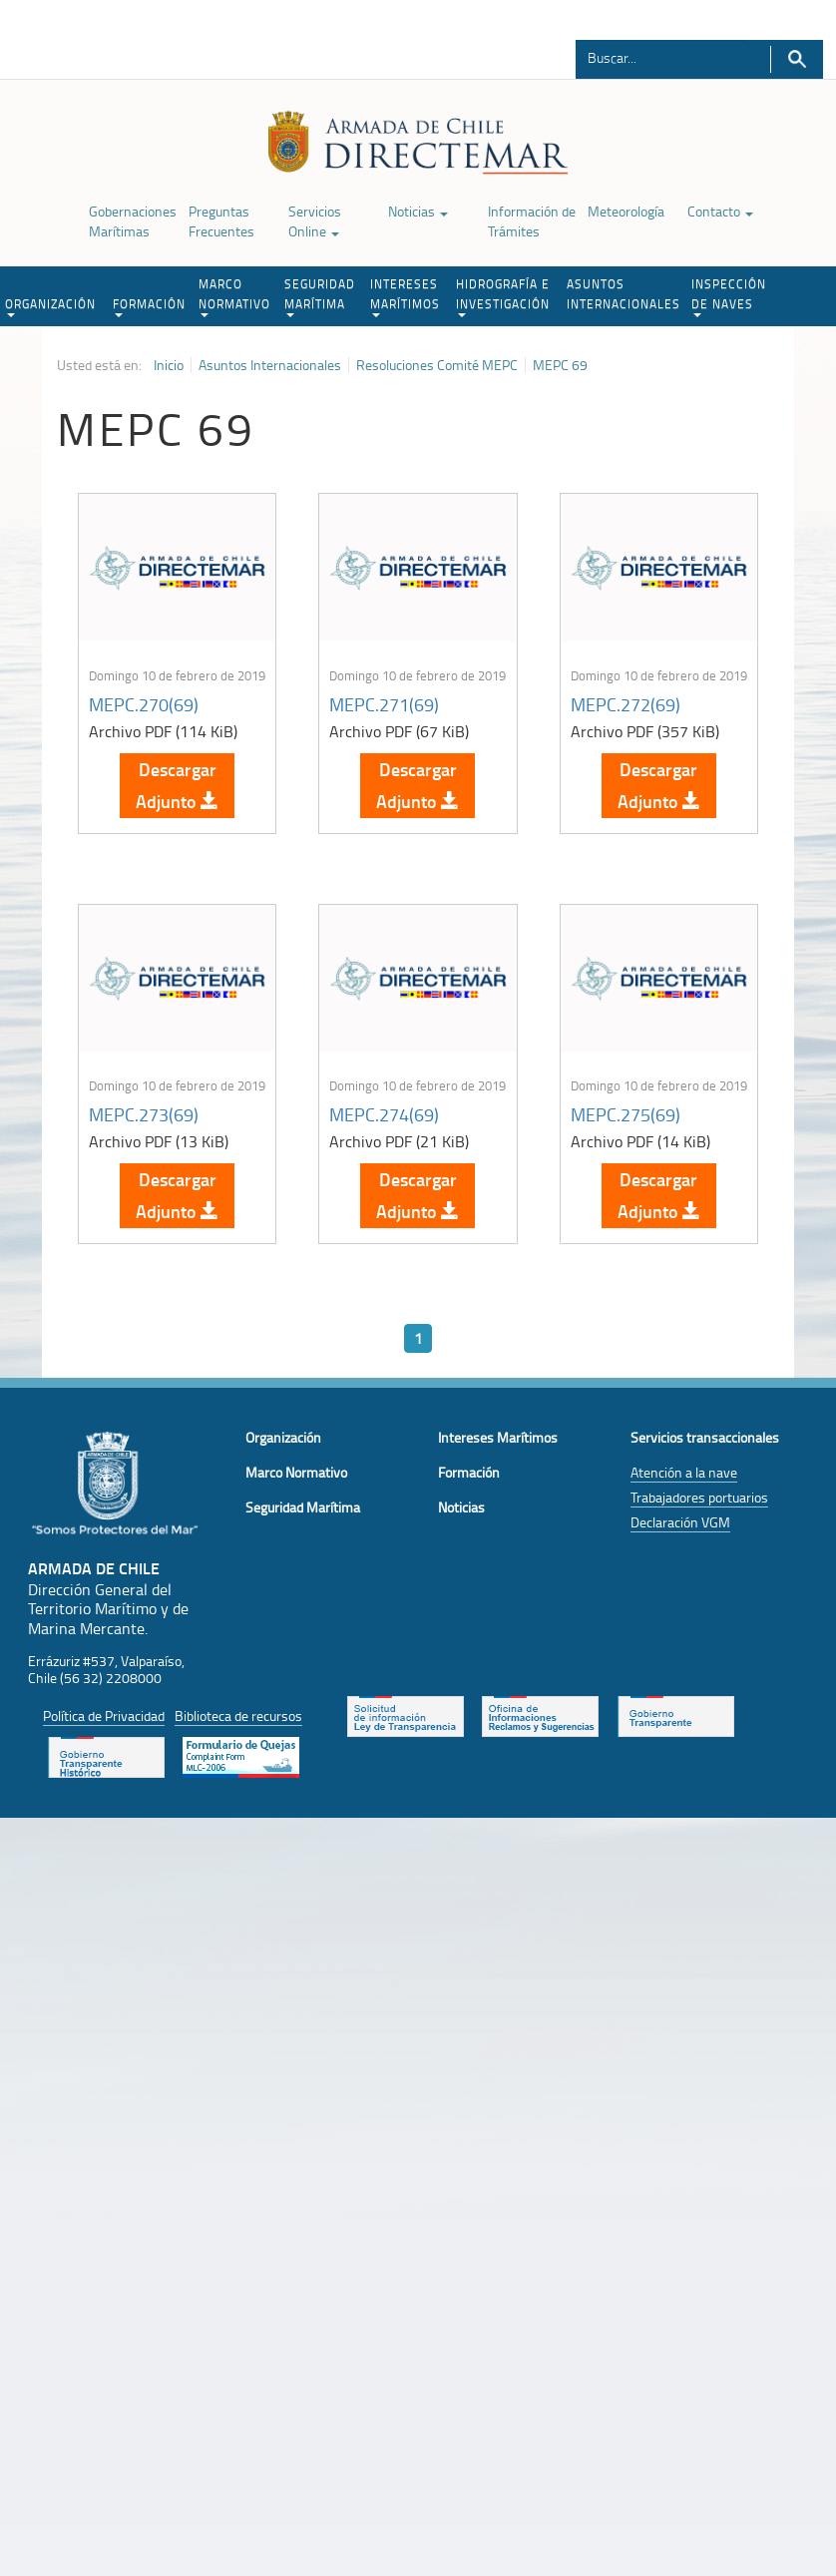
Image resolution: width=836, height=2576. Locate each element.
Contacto (720, 211)
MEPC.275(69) (625, 1114)
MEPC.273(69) (144, 1114)
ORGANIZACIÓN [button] (50, 306)
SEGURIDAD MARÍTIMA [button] (319, 296)
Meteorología (626, 211)
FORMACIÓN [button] (149, 306)
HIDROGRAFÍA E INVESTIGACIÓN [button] (503, 296)
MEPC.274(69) (384, 1114)
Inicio (169, 365)
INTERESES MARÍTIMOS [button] (405, 296)
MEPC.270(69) (144, 704)
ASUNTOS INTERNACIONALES (623, 293)
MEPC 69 (560, 365)
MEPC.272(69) (625, 704)
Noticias (418, 211)
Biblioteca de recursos (238, 1715)
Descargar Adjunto (177, 785)
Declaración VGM (680, 1521)
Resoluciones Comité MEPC (437, 365)
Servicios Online (314, 221)
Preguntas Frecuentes (221, 221)
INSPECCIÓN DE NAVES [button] (728, 296)
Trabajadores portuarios (699, 1497)
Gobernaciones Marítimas (133, 221)
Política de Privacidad (104, 1715)
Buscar (796, 59)
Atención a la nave (683, 1472)
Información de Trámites (532, 221)
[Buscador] (662, 57)
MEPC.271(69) (384, 704)
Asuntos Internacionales (270, 365)
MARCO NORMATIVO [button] (234, 296)
